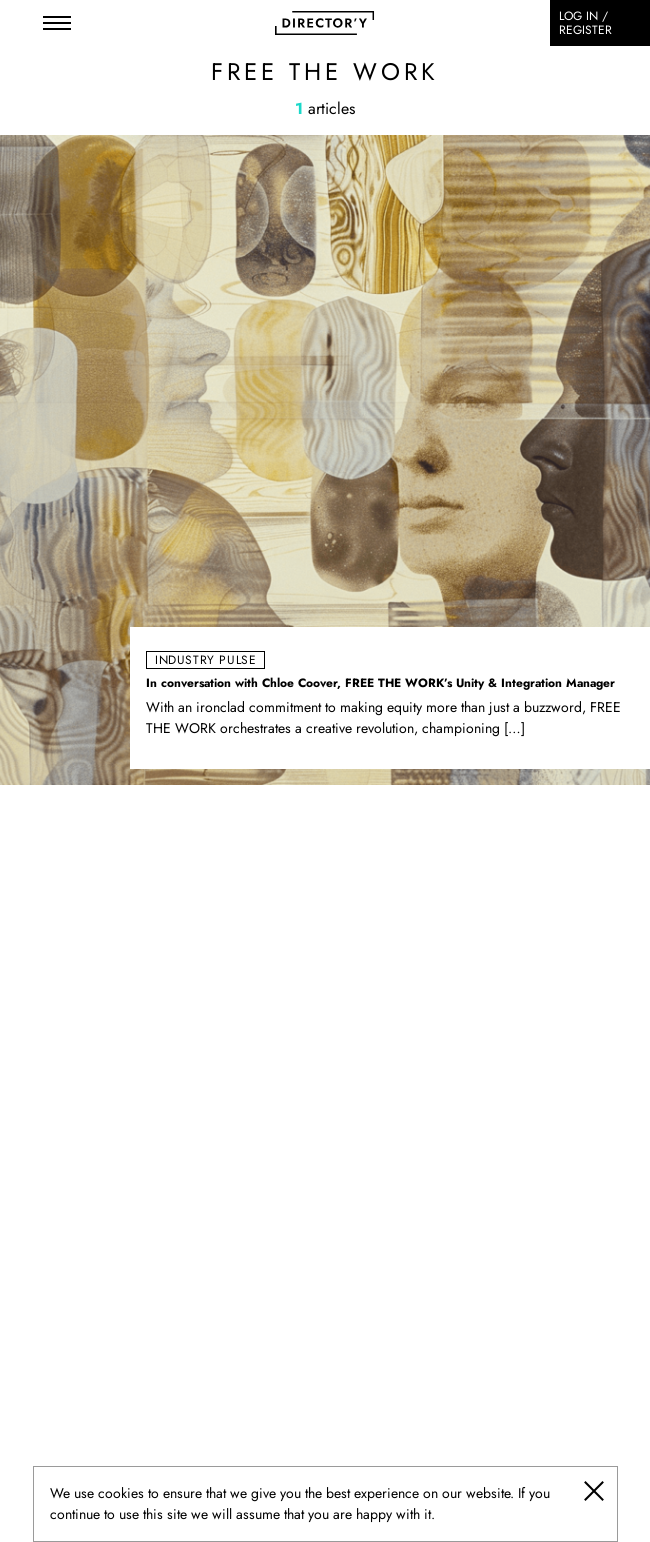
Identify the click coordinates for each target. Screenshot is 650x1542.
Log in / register (585, 23)
